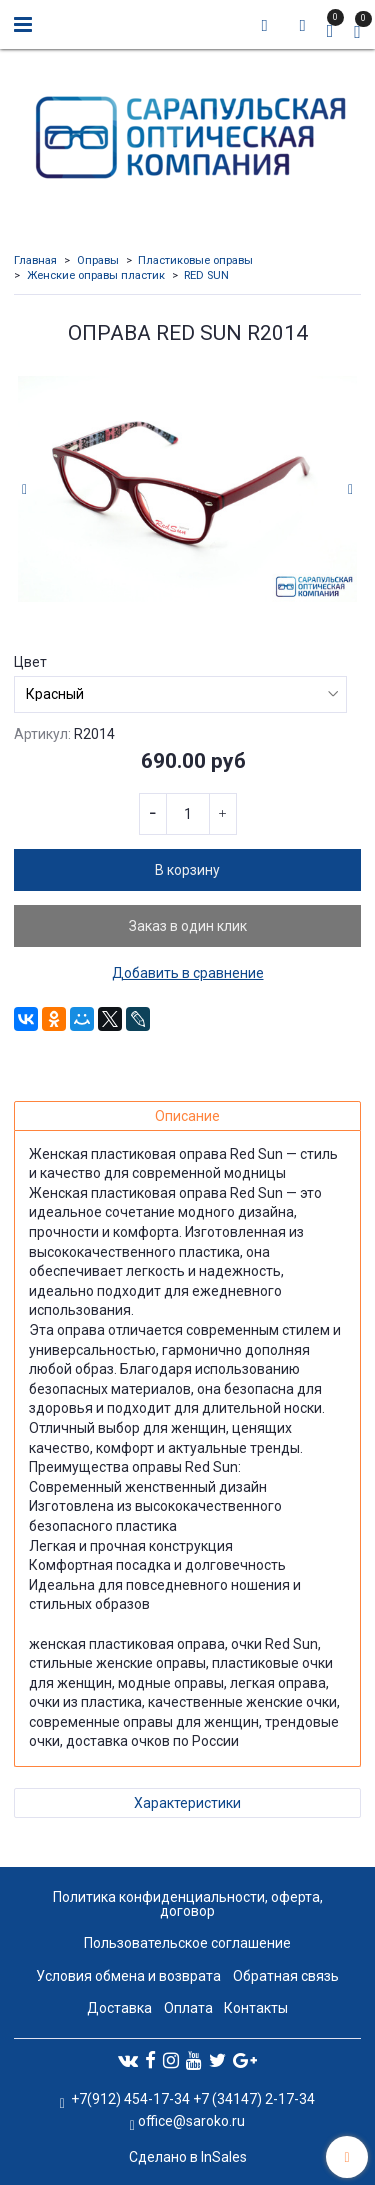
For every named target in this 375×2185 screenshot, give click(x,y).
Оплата (188, 2008)
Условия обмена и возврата (128, 1976)
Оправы (98, 260)
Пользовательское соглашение (187, 1943)
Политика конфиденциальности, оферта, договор (188, 1904)
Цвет (30, 662)
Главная (35, 260)
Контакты (256, 2008)
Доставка (119, 2008)
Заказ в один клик (188, 926)
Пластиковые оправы (195, 260)
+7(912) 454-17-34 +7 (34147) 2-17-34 (191, 2099)
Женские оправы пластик (96, 275)
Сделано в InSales (188, 2157)
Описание (187, 1116)
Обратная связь (286, 1976)
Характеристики (187, 1803)
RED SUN (206, 275)
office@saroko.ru (191, 2121)
